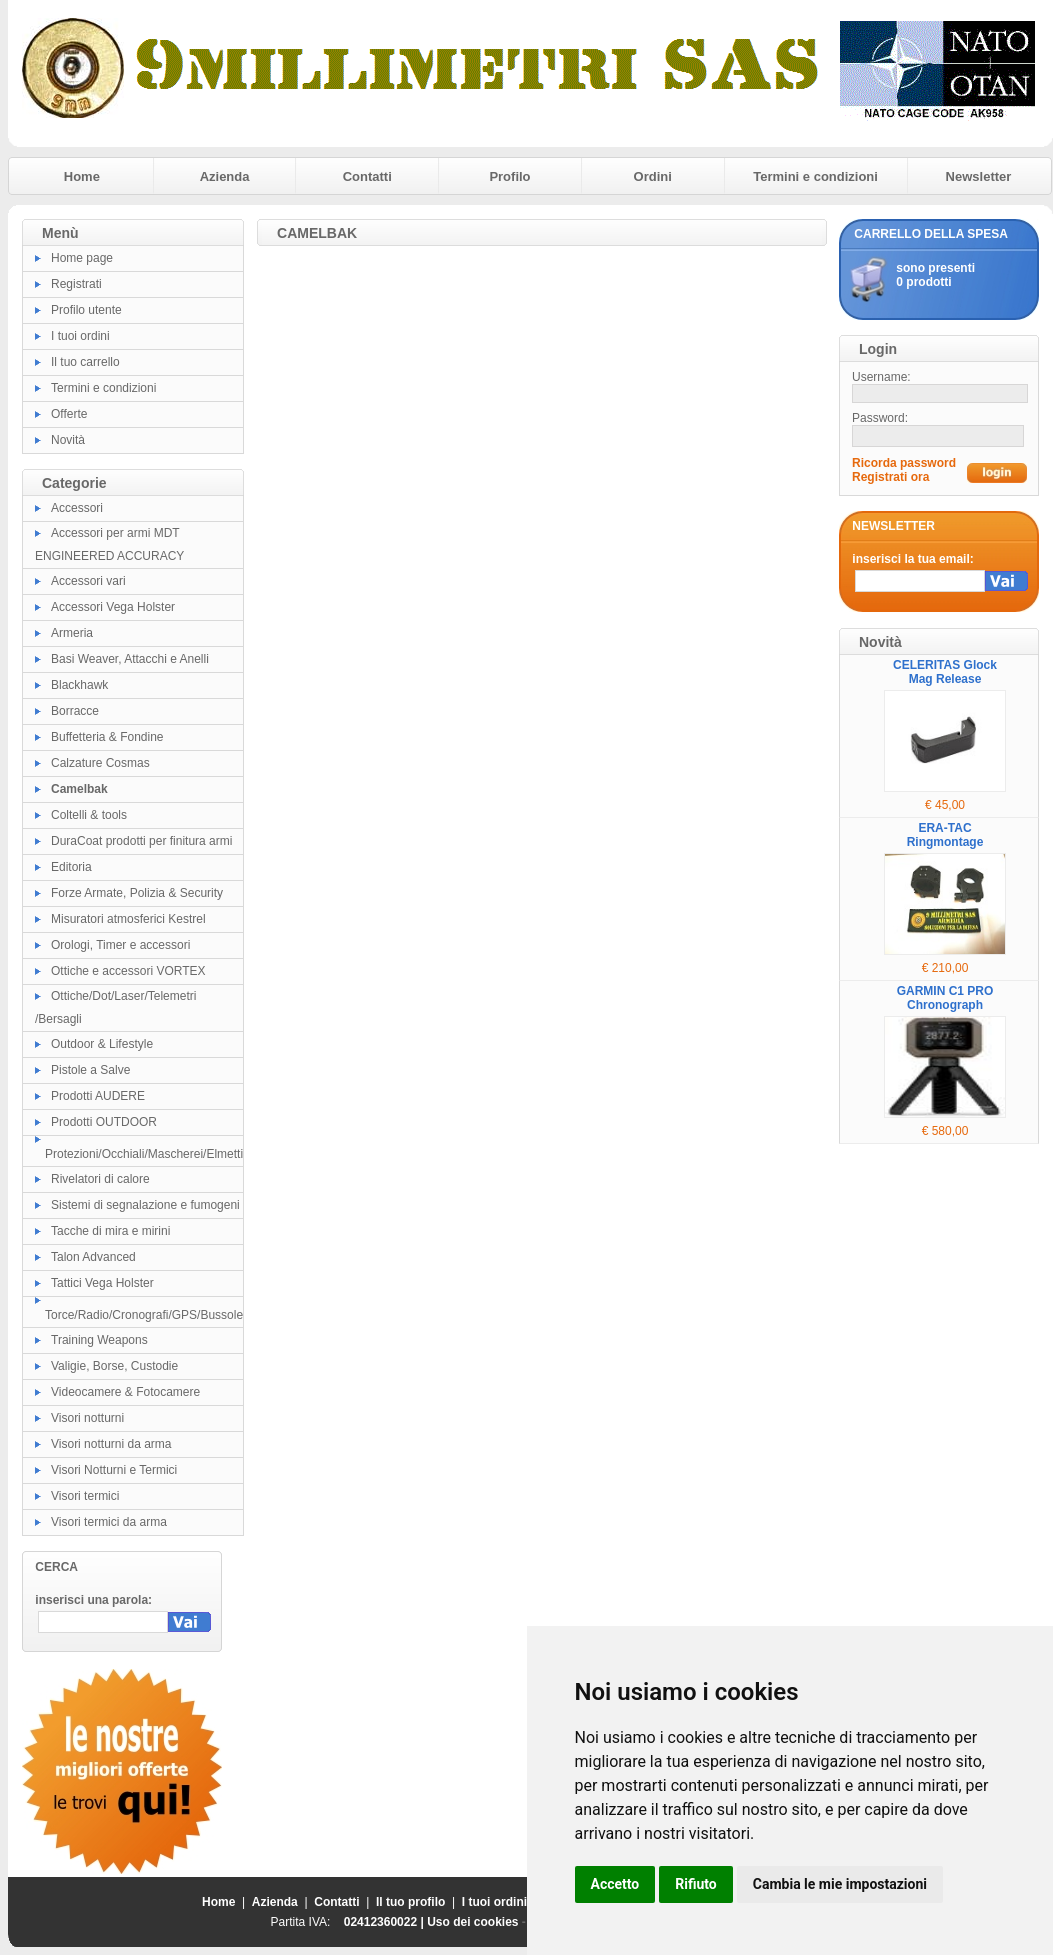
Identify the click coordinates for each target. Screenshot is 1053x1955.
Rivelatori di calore (100, 1179)
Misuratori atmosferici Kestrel (128, 919)
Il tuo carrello (85, 362)
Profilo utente (86, 310)
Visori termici (85, 1496)
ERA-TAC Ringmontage (945, 835)
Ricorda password (904, 463)
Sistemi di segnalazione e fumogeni (145, 1205)
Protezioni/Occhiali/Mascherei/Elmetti (144, 1154)
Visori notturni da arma (111, 1444)
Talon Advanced (93, 1257)
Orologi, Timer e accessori (120, 945)
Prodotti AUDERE (98, 1096)
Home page (82, 258)
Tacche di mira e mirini (110, 1231)
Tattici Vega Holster (102, 1283)
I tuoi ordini (80, 336)
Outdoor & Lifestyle (102, 1044)
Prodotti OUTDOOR (104, 1122)
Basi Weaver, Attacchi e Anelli (130, 659)
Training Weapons (99, 1340)
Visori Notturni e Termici (114, 1470)
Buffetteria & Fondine (107, 737)
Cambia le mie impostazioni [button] (840, 1884)
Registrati (76, 284)
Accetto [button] (615, 1884)
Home (82, 176)
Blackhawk (79, 685)
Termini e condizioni (815, 176)
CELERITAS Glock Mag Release (945, 672)
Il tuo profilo (410, 1902)
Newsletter (979, 176)
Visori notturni (87, 1418)
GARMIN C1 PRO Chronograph (945, 998)
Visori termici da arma (109, 1522)
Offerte (69, 414)
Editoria (71, 867)
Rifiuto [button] (696, 1884)
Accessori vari (88, 581)
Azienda (225, 176)
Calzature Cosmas (100, 763)
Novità (68, 440)
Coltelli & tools (89, 815)
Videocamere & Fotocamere (125, 1392)
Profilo (509, 176)
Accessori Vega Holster (113, 607)
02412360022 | (385, 1922)
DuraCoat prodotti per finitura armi (141, 841)
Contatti (367, 176)
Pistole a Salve (90, 1070)
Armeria (72, 633)
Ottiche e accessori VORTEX (128, 971)
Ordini (653, 176)
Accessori (77, 508)
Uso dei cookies (472, 1922)
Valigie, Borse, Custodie (114, 1366)
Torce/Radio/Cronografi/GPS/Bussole (144, 1315)
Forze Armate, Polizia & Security (137, 893)
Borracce (75, 711)
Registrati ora (890, 477)
